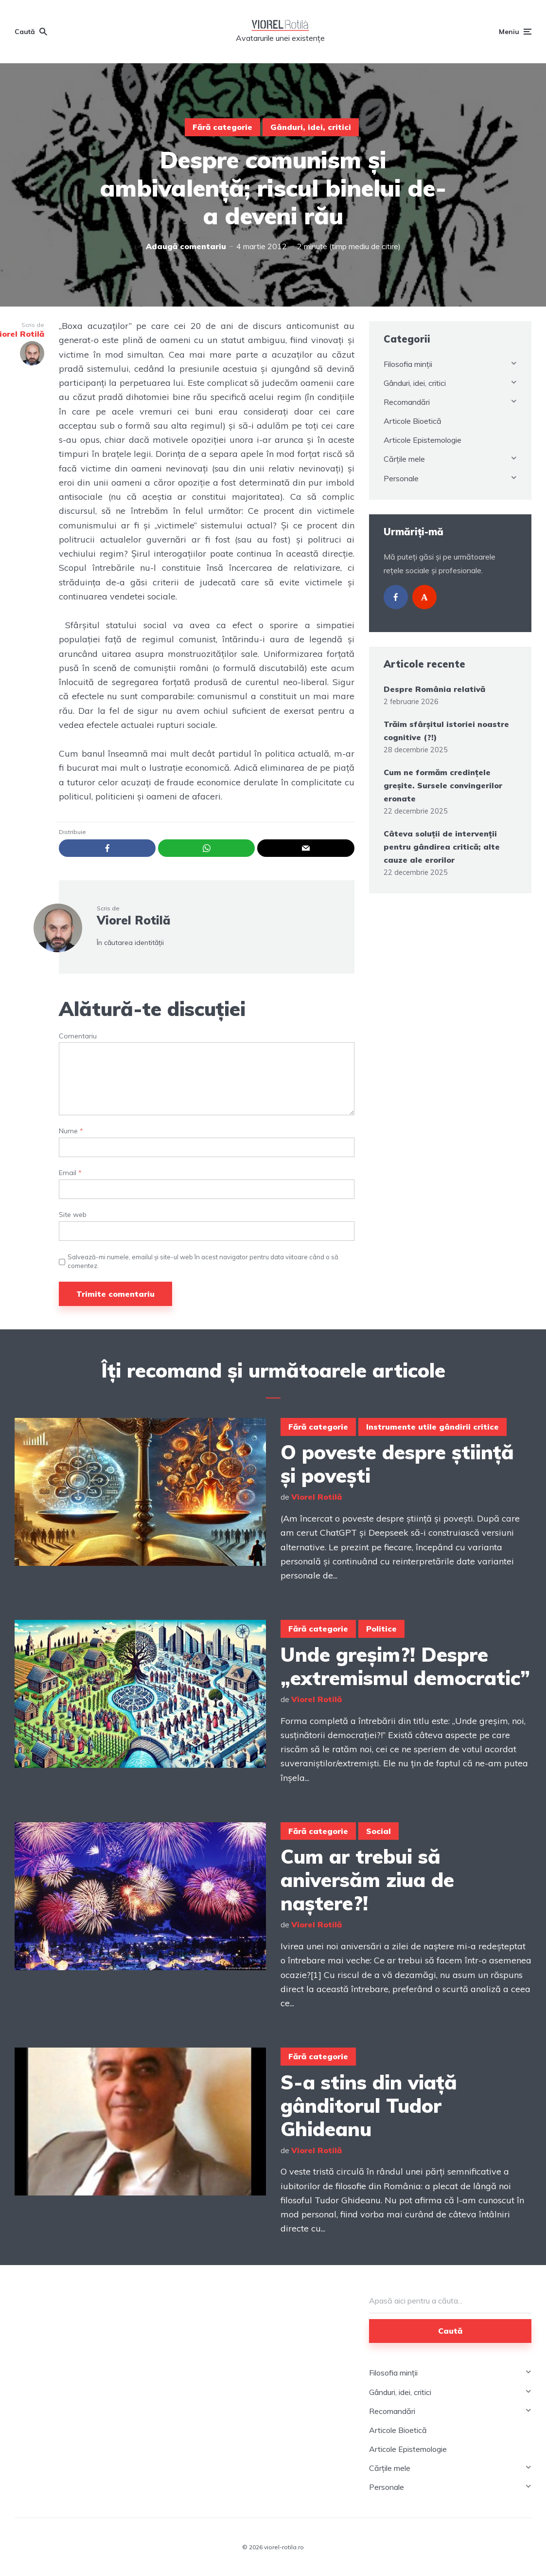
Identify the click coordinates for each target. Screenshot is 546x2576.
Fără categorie (222, 127)
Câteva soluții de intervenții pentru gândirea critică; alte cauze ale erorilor (442, 847)
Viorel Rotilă (133, 920)
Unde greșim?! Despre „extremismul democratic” (405, 1666)
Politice (381, 1628)
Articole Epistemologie (422, 440)
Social (378, 1831)
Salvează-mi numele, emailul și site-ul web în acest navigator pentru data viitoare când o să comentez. (203, 1261)
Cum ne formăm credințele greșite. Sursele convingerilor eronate (443, 785)
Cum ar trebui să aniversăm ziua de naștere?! (367, 1880)
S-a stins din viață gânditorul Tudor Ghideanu (369, 2105)
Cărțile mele (404, 459)
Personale (401, 478)
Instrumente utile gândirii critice (432, 1427)
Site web (73, 1215)
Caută (450, 2331)
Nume (71, 1131)
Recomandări (407, 402)
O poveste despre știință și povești (397, 1463)
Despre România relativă (434, 689)
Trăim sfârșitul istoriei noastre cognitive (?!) (446, 730)
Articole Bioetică (412, 421)
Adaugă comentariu (186, 246)
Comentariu (78, 1036)
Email (70, 1173)
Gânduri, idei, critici (310, 127)
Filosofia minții (408, 364)
